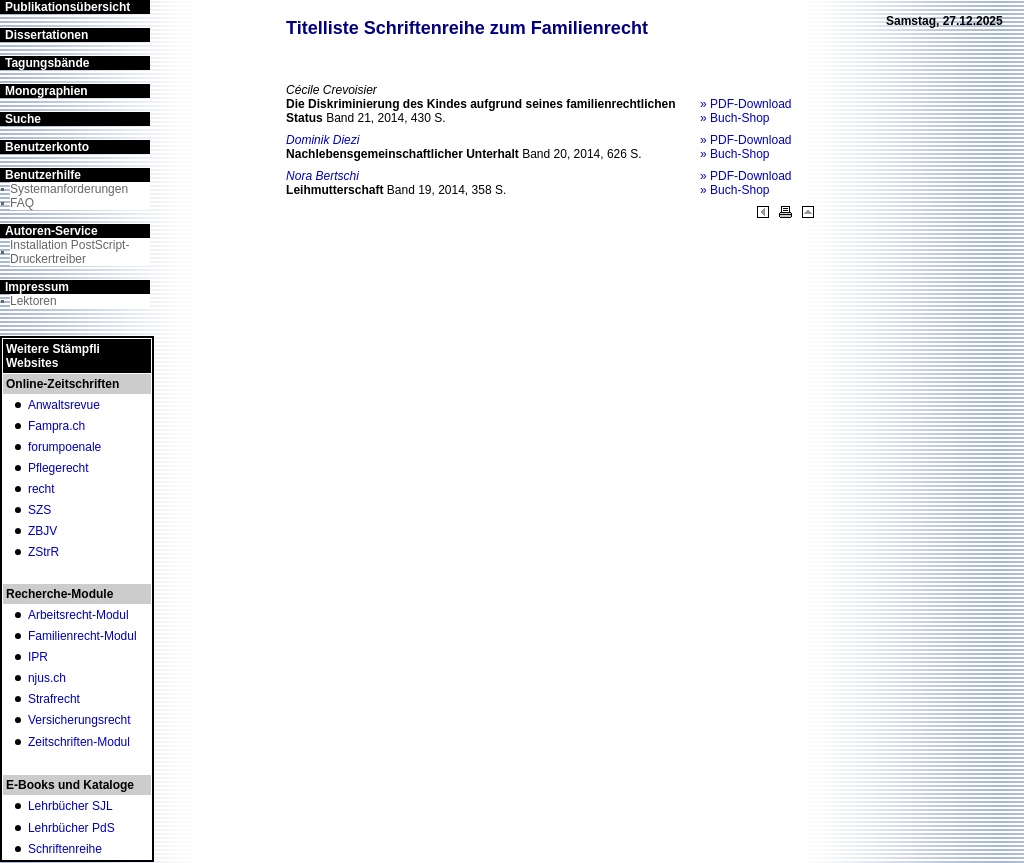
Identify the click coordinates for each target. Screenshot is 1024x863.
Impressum (37, 287)
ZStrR (43, 552)
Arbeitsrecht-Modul (78, 615)
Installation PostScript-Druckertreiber (69, 252)
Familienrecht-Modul (82, 636)
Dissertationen (46, 35)
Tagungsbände (47, 63)
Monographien (46, 91)
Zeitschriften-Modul (79, 742)
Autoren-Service (51, 231)
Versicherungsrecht (79, 720)
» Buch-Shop (734, 118)
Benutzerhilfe (43, 175)
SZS (39, 510)
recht (41, 489)
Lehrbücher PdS (71, 828)
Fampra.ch (56, 426)
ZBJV (42, 531)
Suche (23, 119)
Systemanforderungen (69, 189)
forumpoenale (64, 447)
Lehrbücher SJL (70, 806)
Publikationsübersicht (67, 7)
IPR (38, 657)
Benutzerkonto (47, 147)
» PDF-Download (745, 104)
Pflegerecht (58, 468)
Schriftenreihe (65, 849)
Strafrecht (54, 699)
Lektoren (33, 301)
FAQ (22, 203)
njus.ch (47, 678)
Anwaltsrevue (64, 405)
